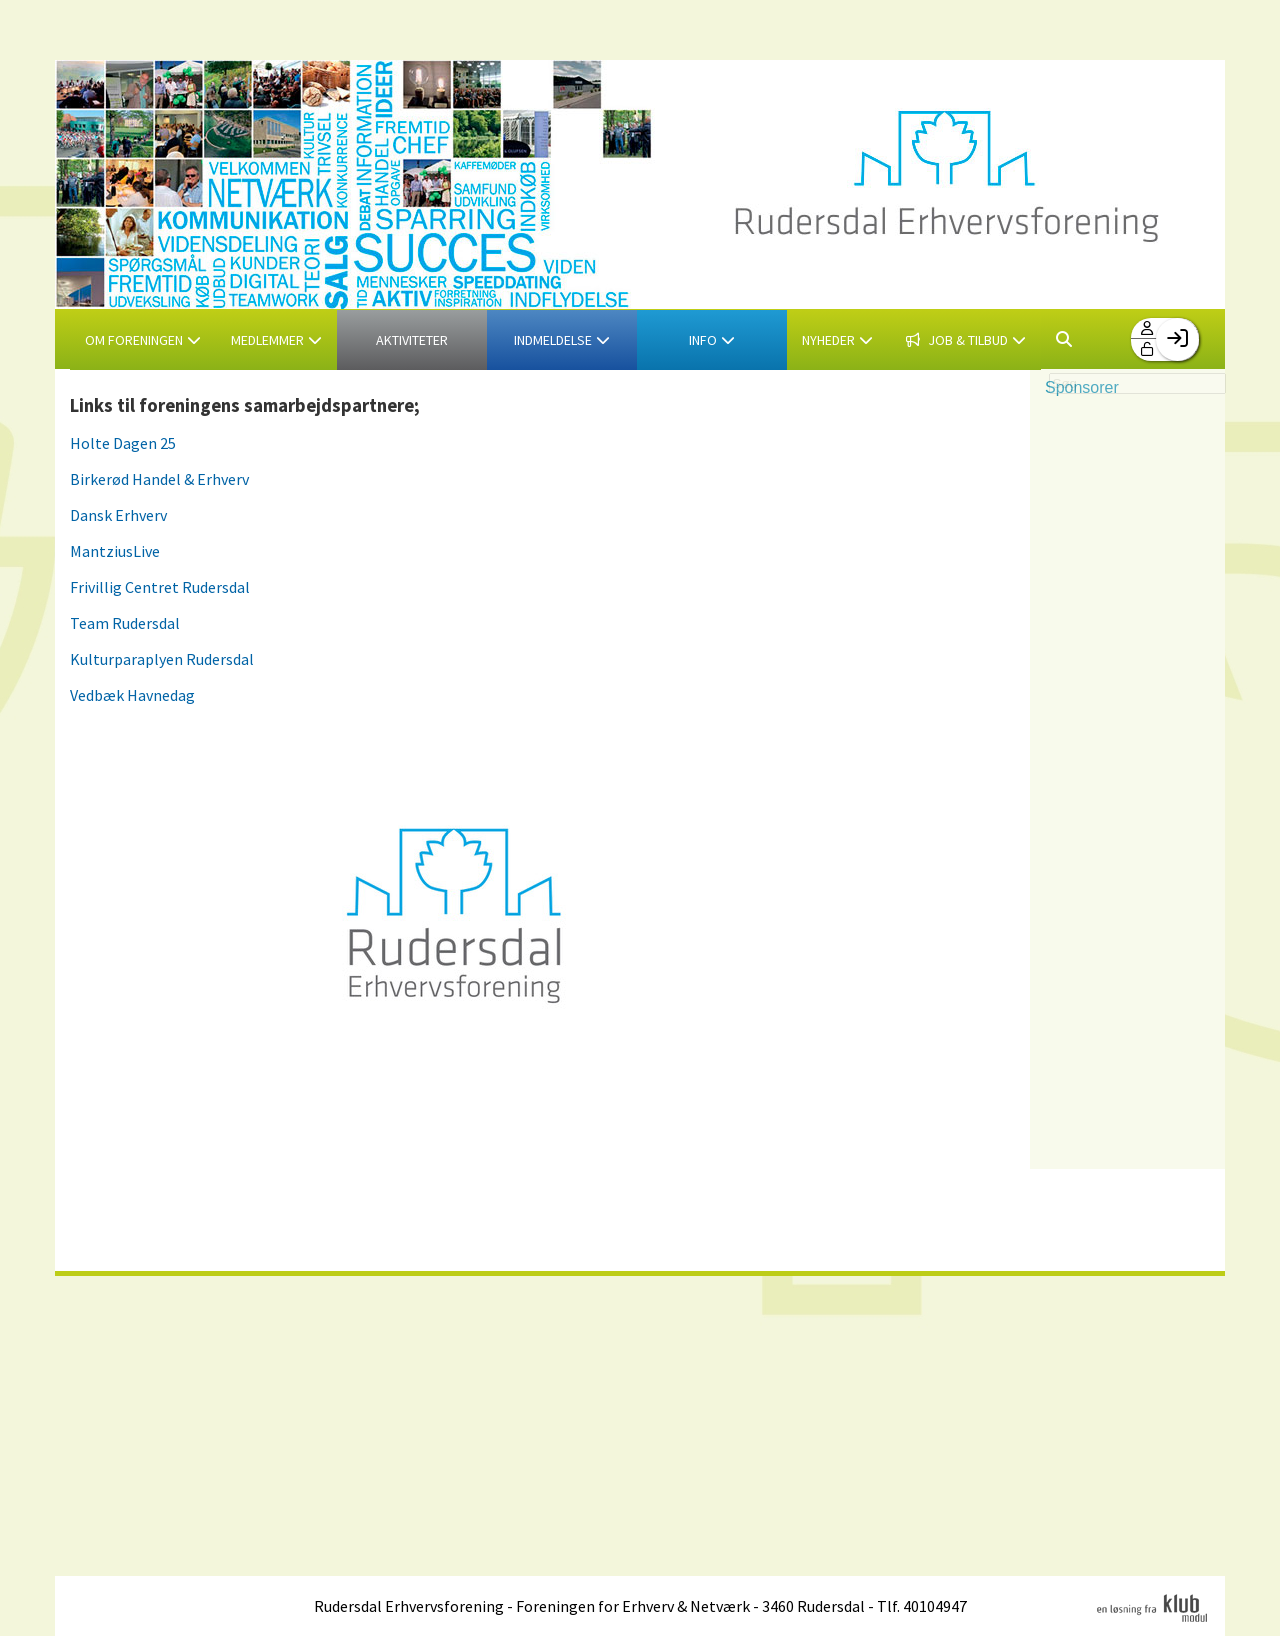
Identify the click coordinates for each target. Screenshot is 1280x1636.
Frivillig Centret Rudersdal (160, 587)
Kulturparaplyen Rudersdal (162, 659)
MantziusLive (115, 551)
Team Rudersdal (125, 623)
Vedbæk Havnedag (132, 695)
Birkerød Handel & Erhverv (159, 479)
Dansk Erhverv (118, 515)
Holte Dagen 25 (123, 443)
